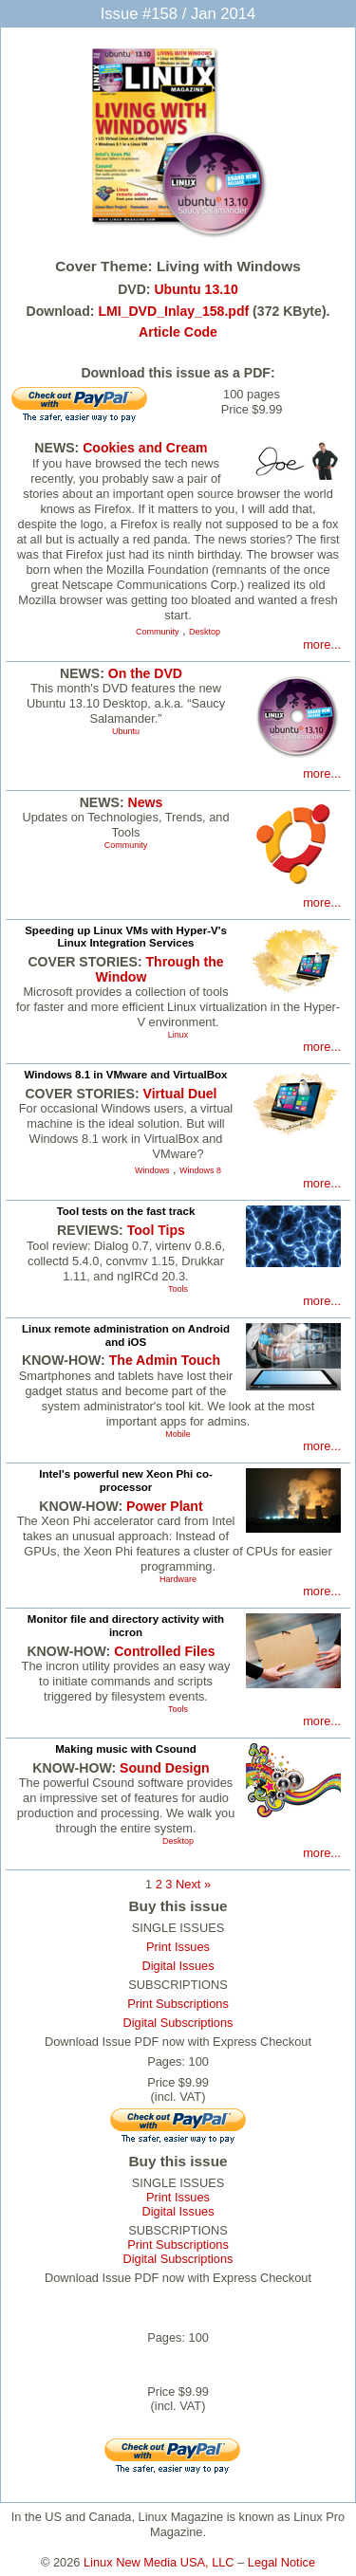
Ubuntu (126, 731)
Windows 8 (200, 1170)
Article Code (178, 332)
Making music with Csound (125, 1749)
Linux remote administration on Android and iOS (126, 1335)
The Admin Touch (164, 1360)
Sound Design (165, 1768)
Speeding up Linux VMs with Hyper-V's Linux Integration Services (126, 937)
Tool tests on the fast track (126, 1211)
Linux (178, 1035)
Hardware (178, 1579)
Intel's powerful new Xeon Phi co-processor (126, 1480)
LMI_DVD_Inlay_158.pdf (173, 311)
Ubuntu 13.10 (195, 289)
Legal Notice (281, 2562)
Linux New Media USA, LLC (159, 2562)
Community (157, 631)
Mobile (177, 1434)
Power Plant (164, 1506)
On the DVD (145, 673)
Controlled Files (164, 1651)
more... (322, 644)
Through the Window (160, 969)
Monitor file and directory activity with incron (126, 1625)
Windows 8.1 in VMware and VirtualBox (125, 1074)
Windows (152, 1170)
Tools (178, 1289)
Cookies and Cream (145, 447)
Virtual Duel (180, 1093)
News (145, 802)
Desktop (204, 631)
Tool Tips (156, 1230)
